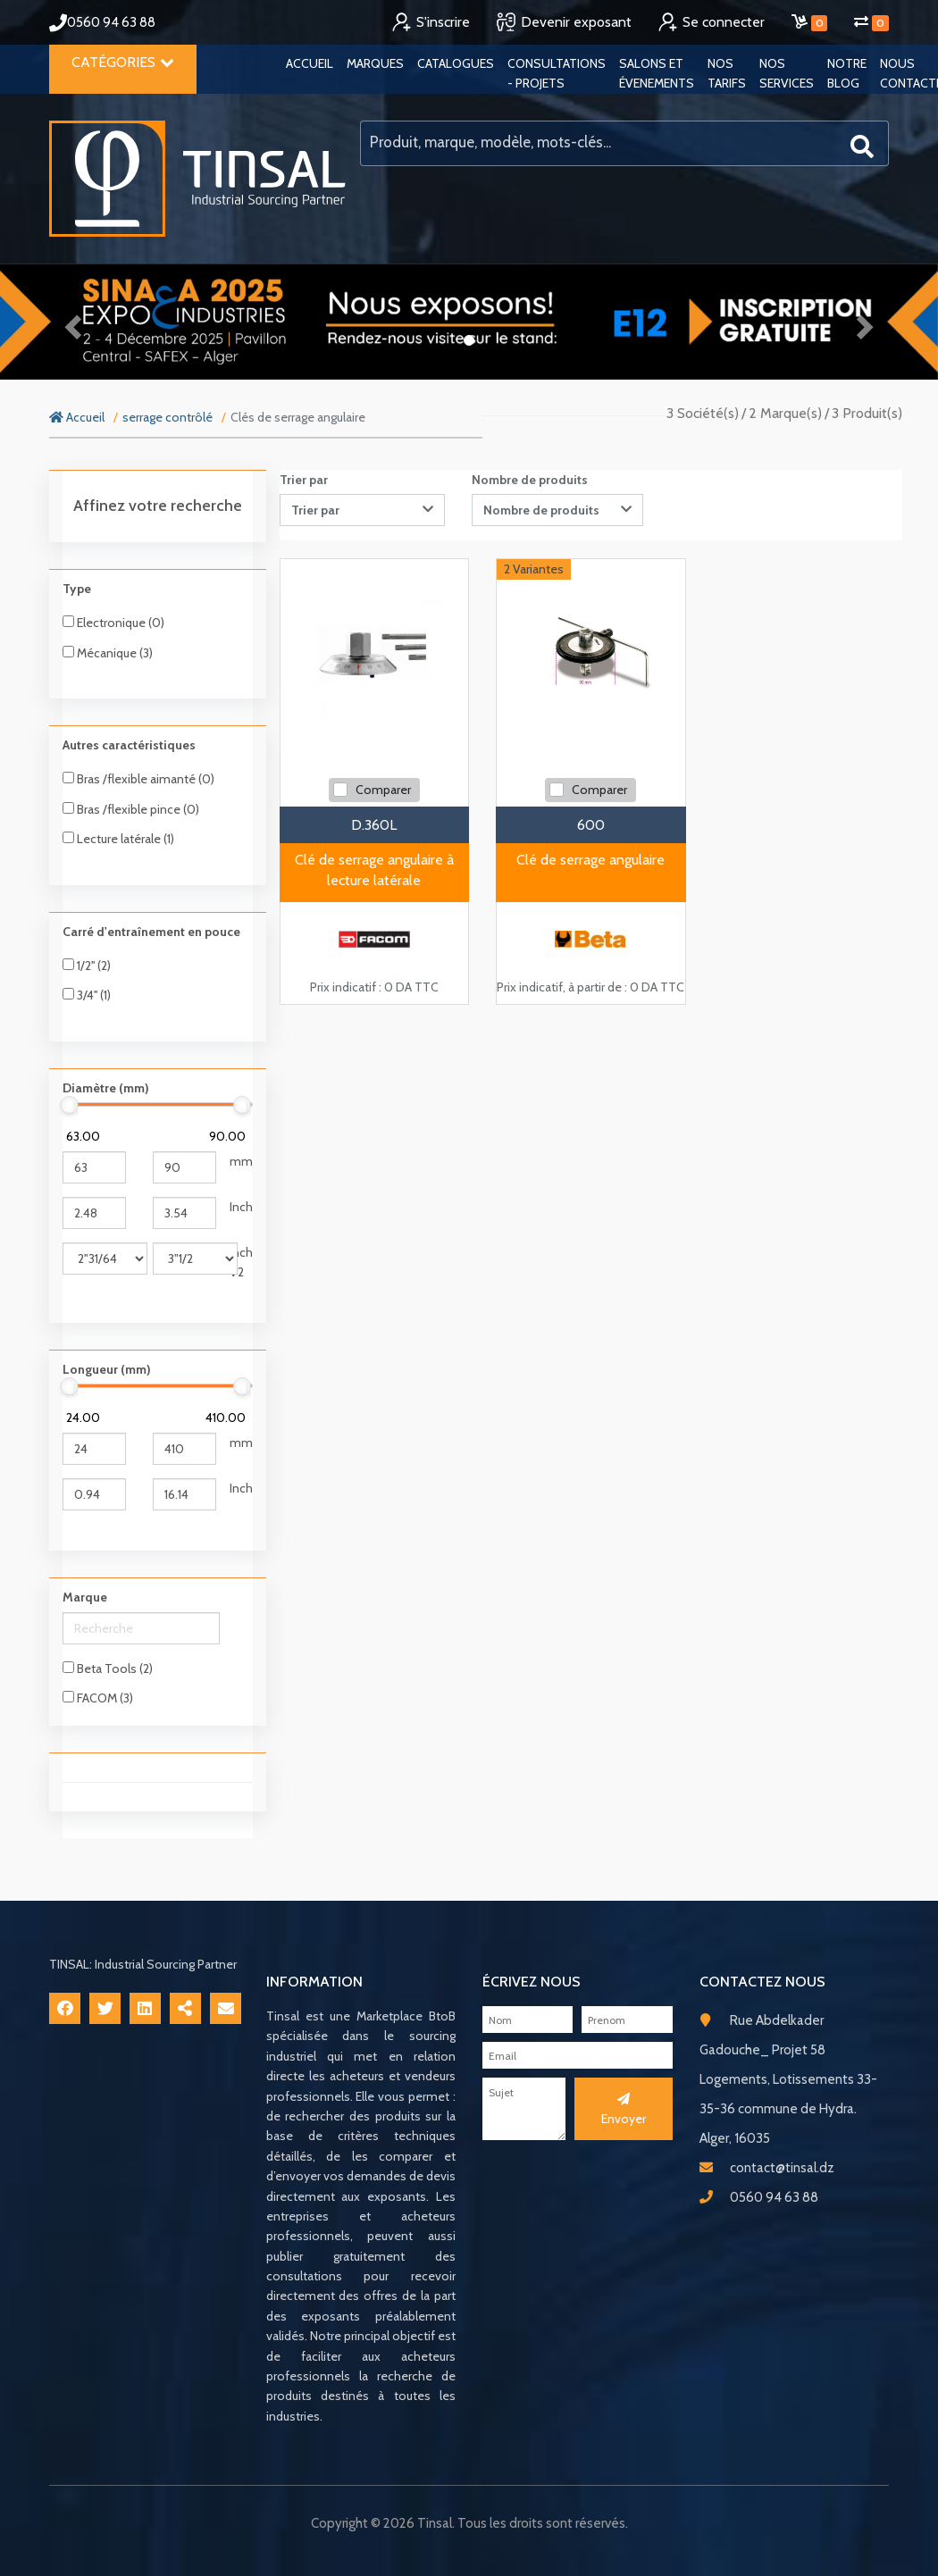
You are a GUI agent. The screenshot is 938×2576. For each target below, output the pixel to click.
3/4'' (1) (87, 995)
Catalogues (455, 63)
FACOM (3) (98, 1698)
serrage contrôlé (167, 417)
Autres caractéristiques (129, 745)
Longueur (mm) (107, 1369)
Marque (85, 1597)
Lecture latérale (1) (118, 839)
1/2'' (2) (87, 966)
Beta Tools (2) (108, 1668)
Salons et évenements (656, 73)
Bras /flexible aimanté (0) (138, 779)
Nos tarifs (727, 73)
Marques (375, 63)
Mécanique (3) (108, 653)
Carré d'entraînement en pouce (151, 932)
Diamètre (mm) (106, 1088)
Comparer (383, 790)
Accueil (309, 63)
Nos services (786, 73)
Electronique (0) (113, 623)
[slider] (70, 1105)
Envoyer (623, 2110)
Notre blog (847, 73)
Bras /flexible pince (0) (131, 809)
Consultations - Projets (556, 73)
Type (77, 589)
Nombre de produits (530, 480)
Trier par (304, 480)
